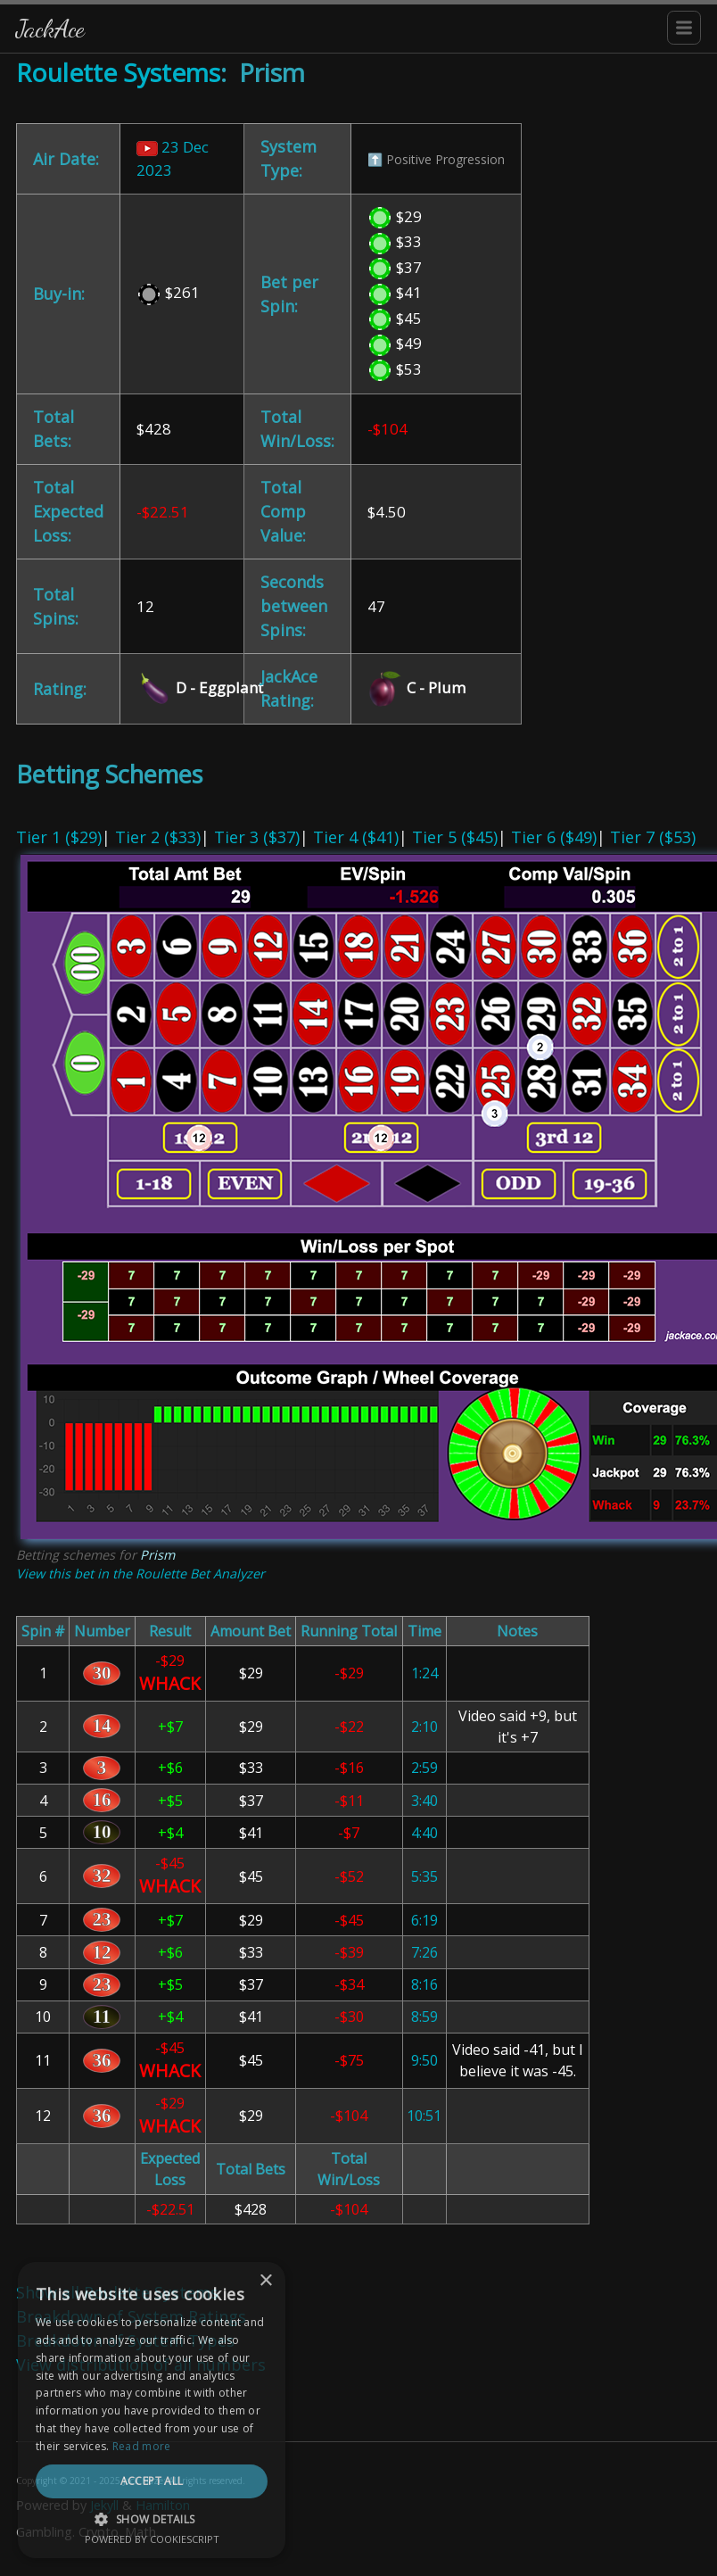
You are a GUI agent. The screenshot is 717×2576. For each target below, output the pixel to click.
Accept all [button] (152, 2481)
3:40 (424, 1800)
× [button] (265, 2281)
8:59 (424, 2016)
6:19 (424, 1920)
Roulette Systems (118, 72)
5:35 (424, 1876)
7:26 (424, 1952)
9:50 (424, 2060)
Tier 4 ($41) (356, 837)
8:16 (424, 1984)
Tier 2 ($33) (158, 837)
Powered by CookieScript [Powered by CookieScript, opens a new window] (152, 2539)
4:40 (424, 1833)
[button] (152, 2519)
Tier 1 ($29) (59, 837)
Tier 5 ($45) (455, 837)
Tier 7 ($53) (653, 837)
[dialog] (151, 2410)
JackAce (50, 28)
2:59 (424, 1767)
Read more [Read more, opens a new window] (141, 2446)
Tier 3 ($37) (257, 837)
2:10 (424, 1726)
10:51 (424, 2115)
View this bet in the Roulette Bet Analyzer (140, 1573)
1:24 (424, 1673)
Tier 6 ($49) (554, 837)
